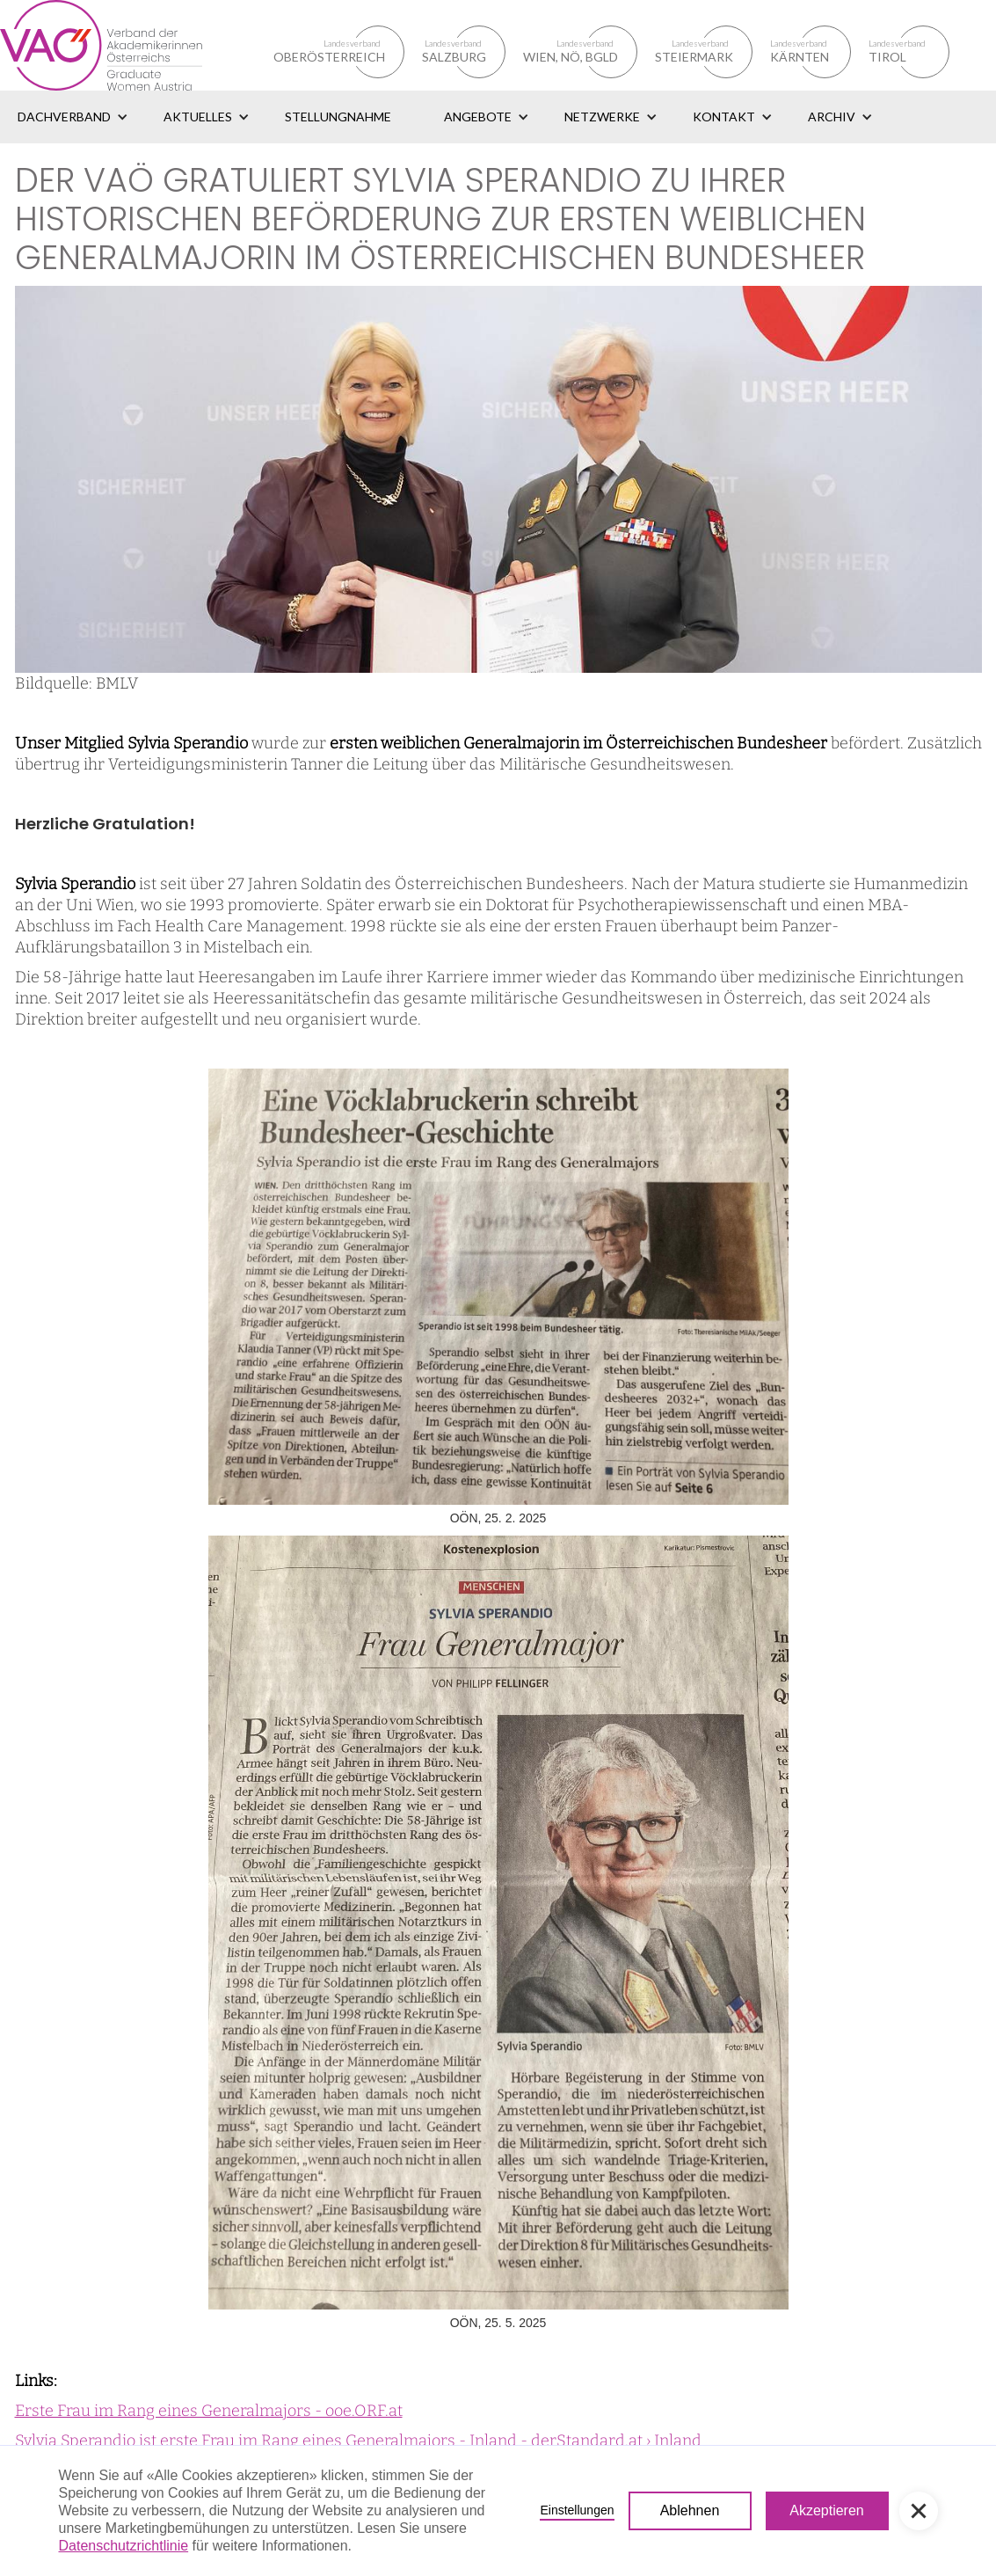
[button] (73, 117)
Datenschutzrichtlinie (124, 2545)
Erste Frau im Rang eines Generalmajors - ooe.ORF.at (209, 2410)
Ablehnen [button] (690, 2510)
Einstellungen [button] (577, 2510)
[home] (122, 45)
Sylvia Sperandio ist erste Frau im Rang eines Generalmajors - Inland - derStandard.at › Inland (358, 2440)
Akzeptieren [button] (826, 2510)
